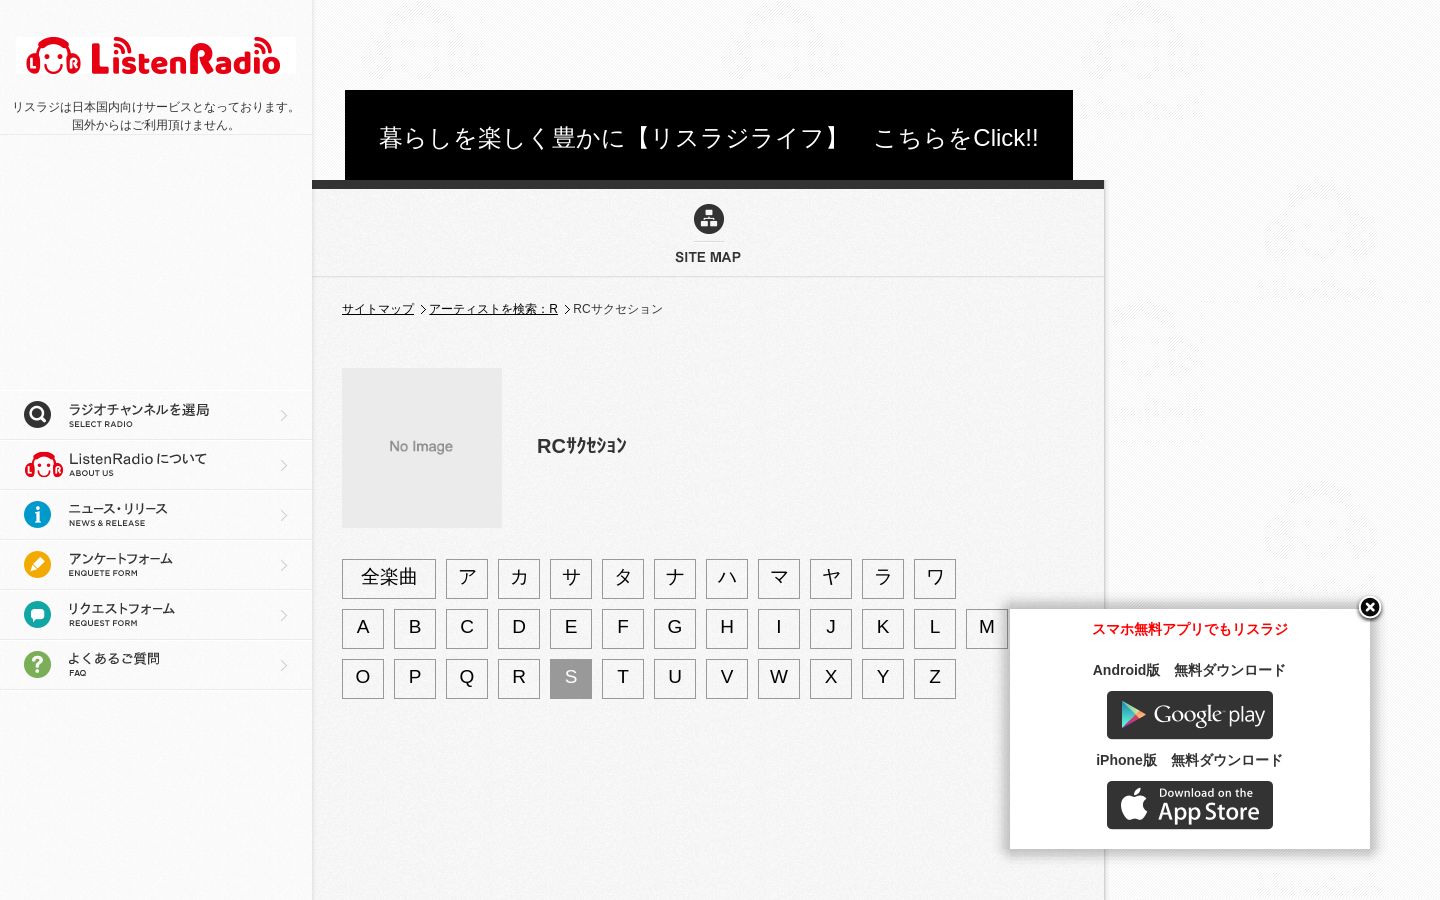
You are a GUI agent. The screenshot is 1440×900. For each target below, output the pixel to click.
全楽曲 (389, 576)
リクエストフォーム (156, 615)
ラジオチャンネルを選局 (156, 415)
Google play (1240, 746)
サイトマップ (378, 309)
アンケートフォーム (156, 565)
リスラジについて (156, 465)
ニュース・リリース (156, 515)
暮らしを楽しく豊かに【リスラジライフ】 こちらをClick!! (708, 137)
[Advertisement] (709, 45)
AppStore (1240, 836)
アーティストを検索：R (493, 309)
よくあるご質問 (156, 665)
